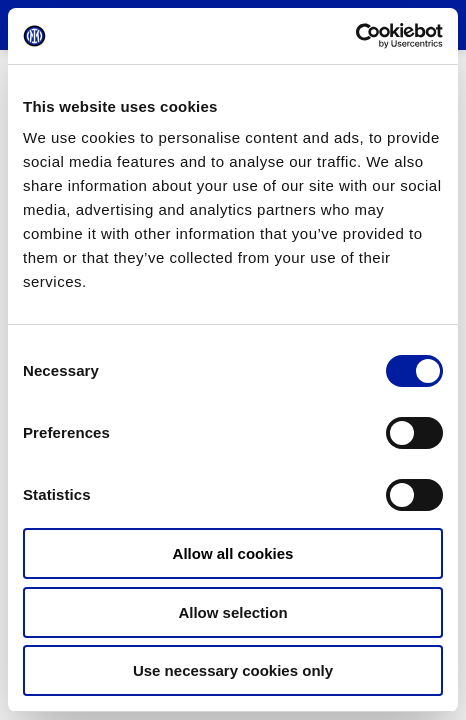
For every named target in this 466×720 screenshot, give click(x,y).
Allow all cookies (233, 553)
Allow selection (232, 612)
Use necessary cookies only (233, 670)
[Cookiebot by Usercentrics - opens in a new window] (355, 36)
